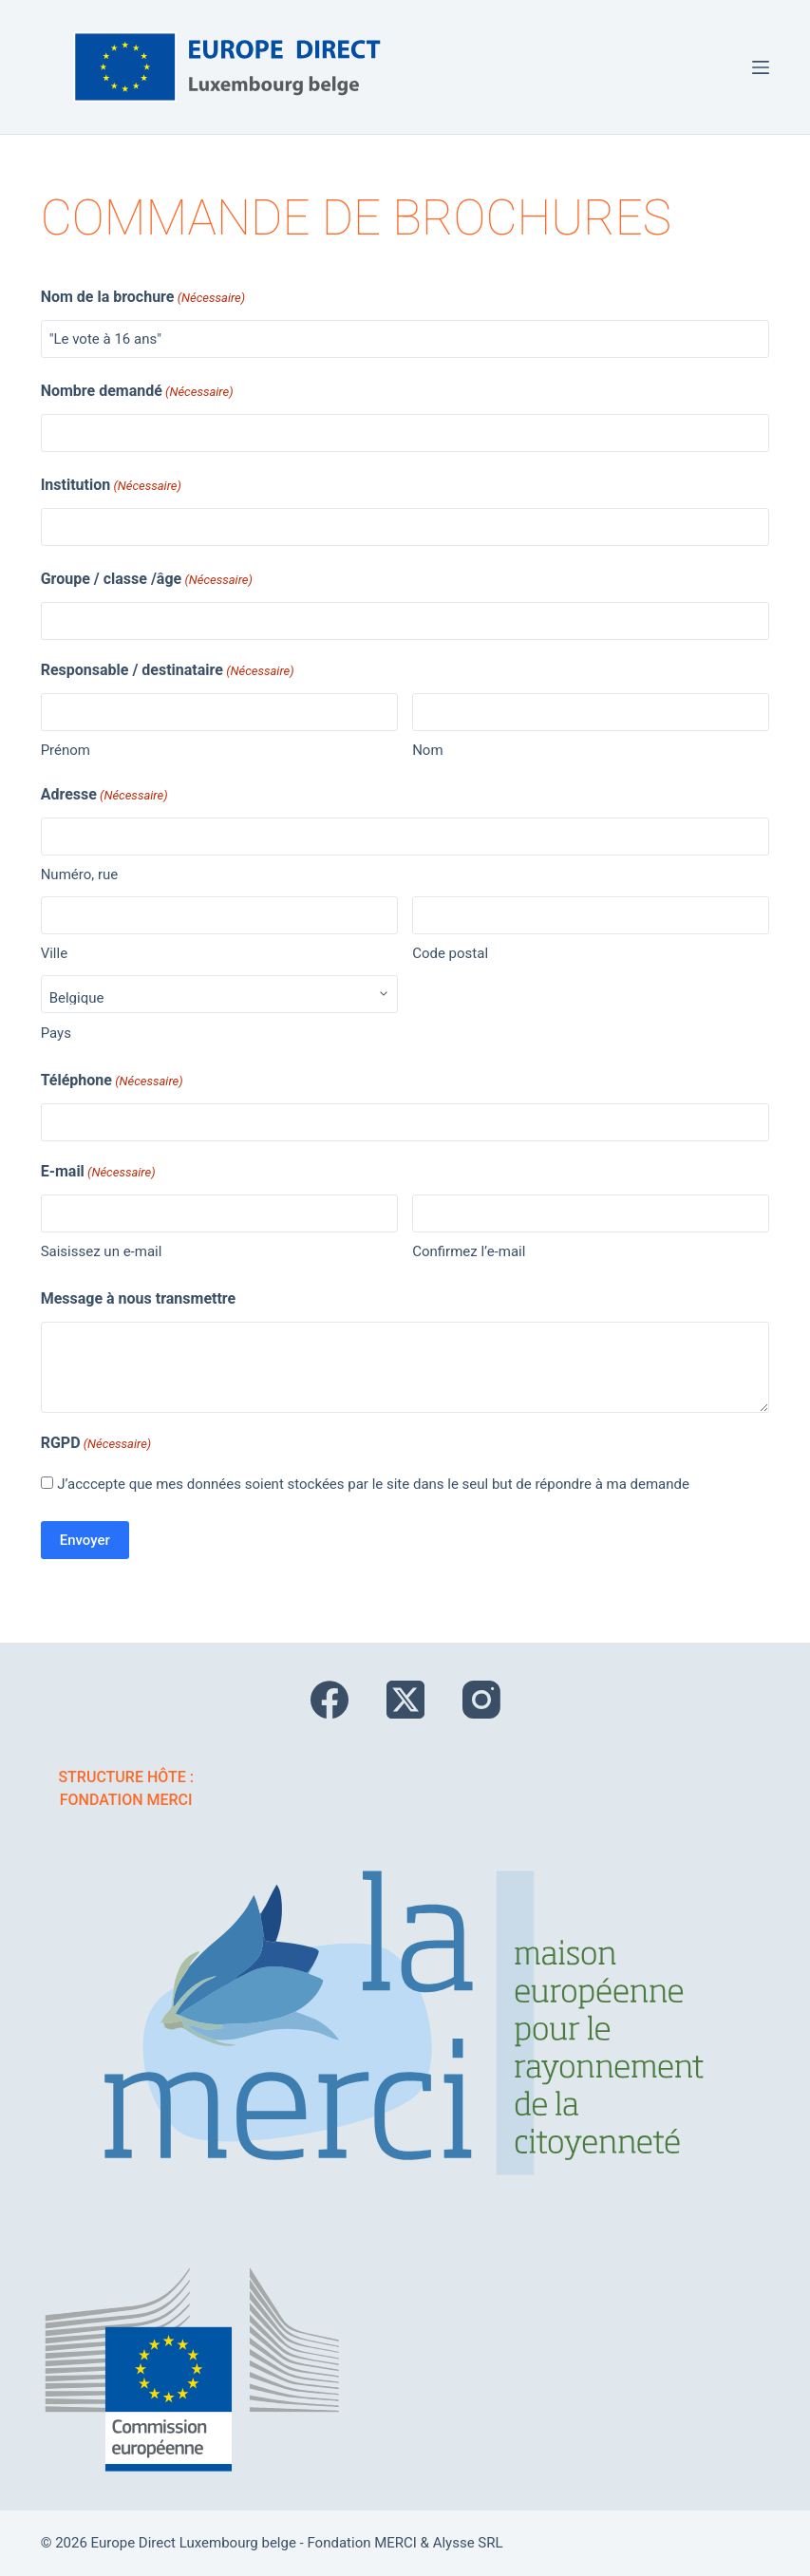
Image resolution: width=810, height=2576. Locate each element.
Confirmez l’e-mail (468, 1251)
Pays (56, 1033)
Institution (111, 486)
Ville (54, 953)
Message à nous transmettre (138, 1298)
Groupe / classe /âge (147, 580)
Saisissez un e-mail (101, 1251)
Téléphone (112, 1081)
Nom (427, 750)
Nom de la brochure (143, 298)
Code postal (450, 953)
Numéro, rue (80, 874)
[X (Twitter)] (405, 1700)
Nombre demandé (137, 392)
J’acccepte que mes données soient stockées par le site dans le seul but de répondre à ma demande (373, 1484)
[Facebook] (329, 1700)
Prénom (65, 750)
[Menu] (760, 67)
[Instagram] (481, 1700)
